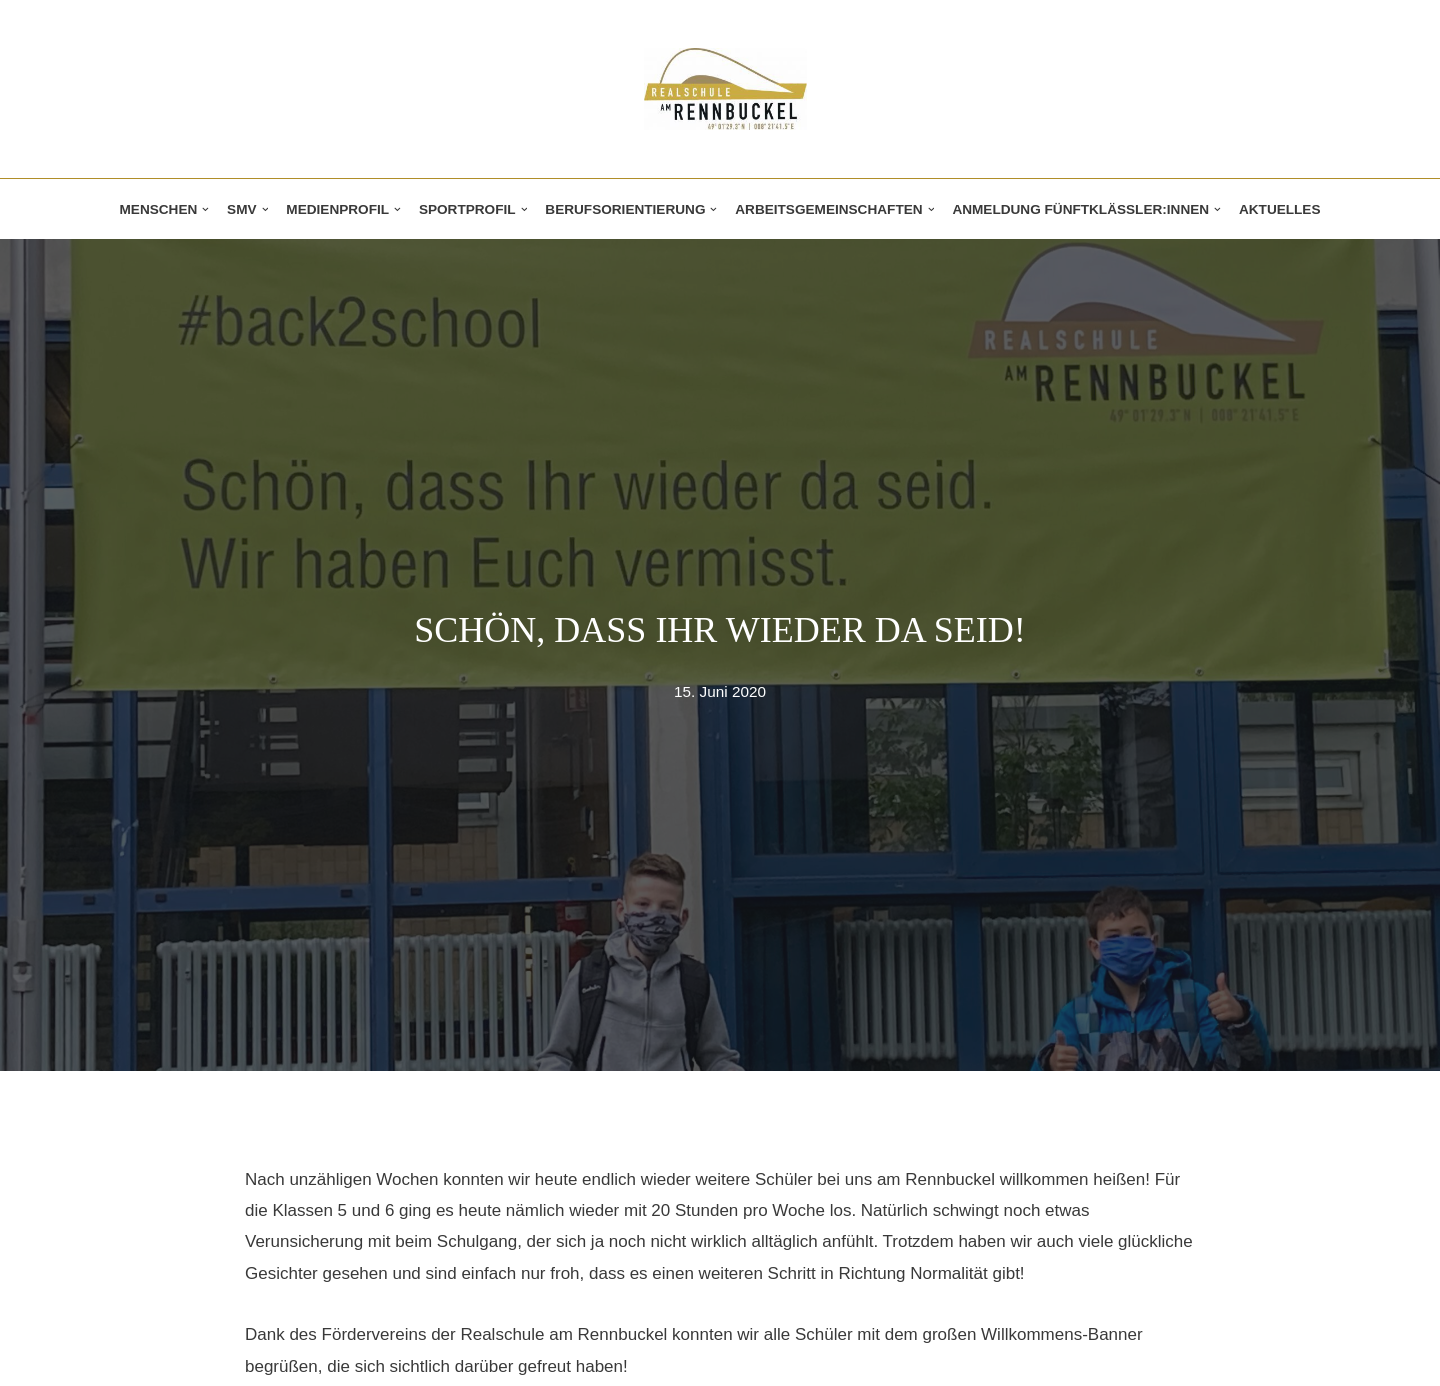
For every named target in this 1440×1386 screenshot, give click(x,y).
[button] (205, 209)
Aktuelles (1280, 209)
